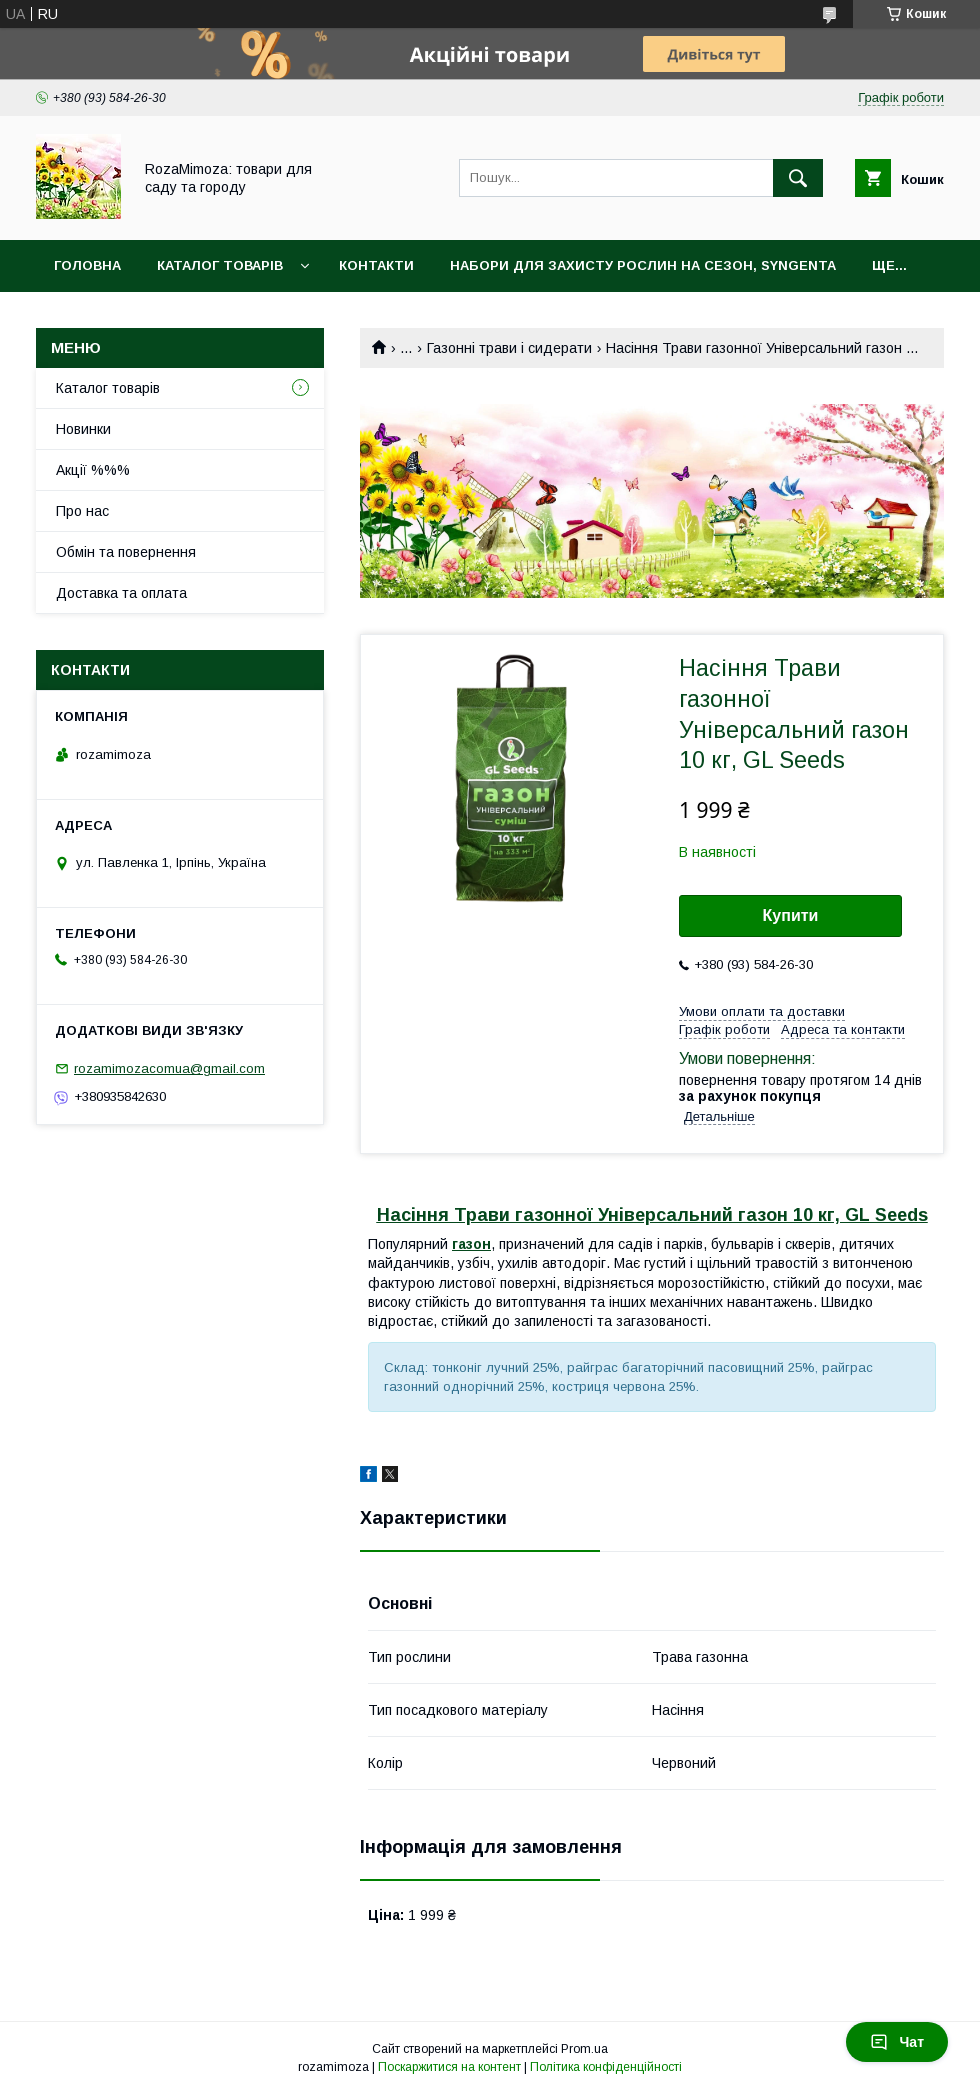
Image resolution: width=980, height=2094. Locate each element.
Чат (897, 2042)
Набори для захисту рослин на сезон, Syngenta (643, 265)
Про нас (82, 511)
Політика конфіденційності (606, 2067)
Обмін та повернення (126, 552)
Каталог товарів (220, 265)
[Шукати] (798, 178)
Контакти (376, 265)
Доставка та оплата (121, 593)
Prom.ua (584, 2049)
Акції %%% (93, 470)
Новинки (83, 429)
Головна (87, 265)
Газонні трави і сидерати (509, 348)
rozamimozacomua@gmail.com (169, 1068)
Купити (791, 915)
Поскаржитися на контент (449, 2067)
